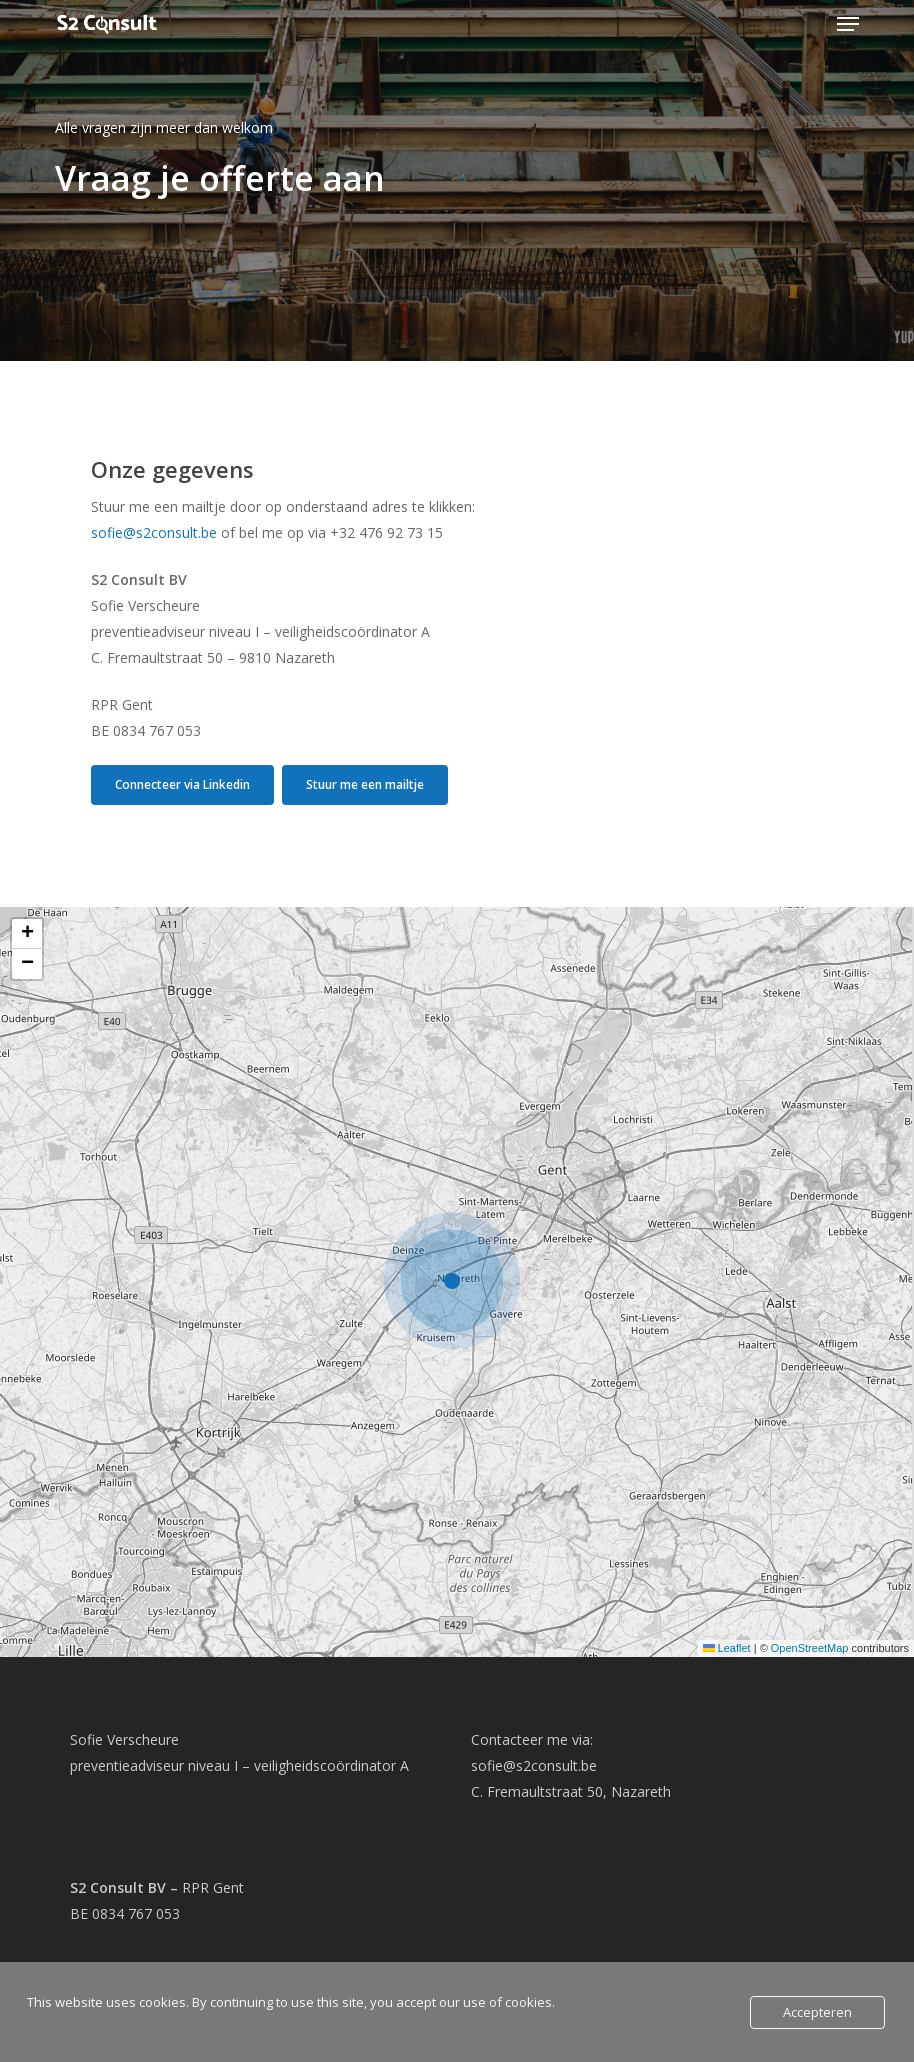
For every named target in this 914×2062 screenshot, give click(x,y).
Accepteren (817, 2012)
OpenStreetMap (810, 1648)
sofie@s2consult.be (154, 532)
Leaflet (727, 1648)
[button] (848, 24)
